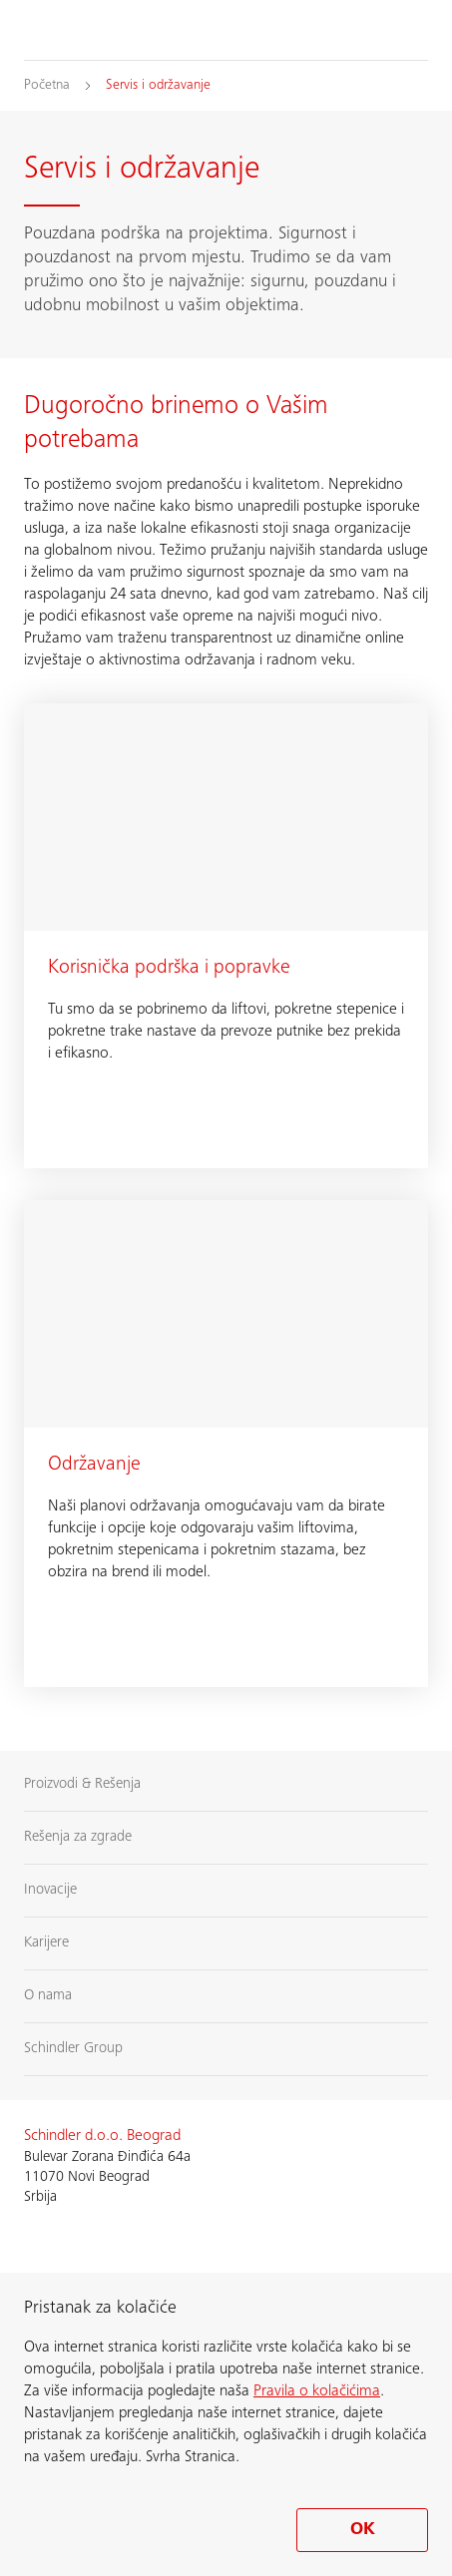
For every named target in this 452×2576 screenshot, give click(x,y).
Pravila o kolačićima (316, 2391)
